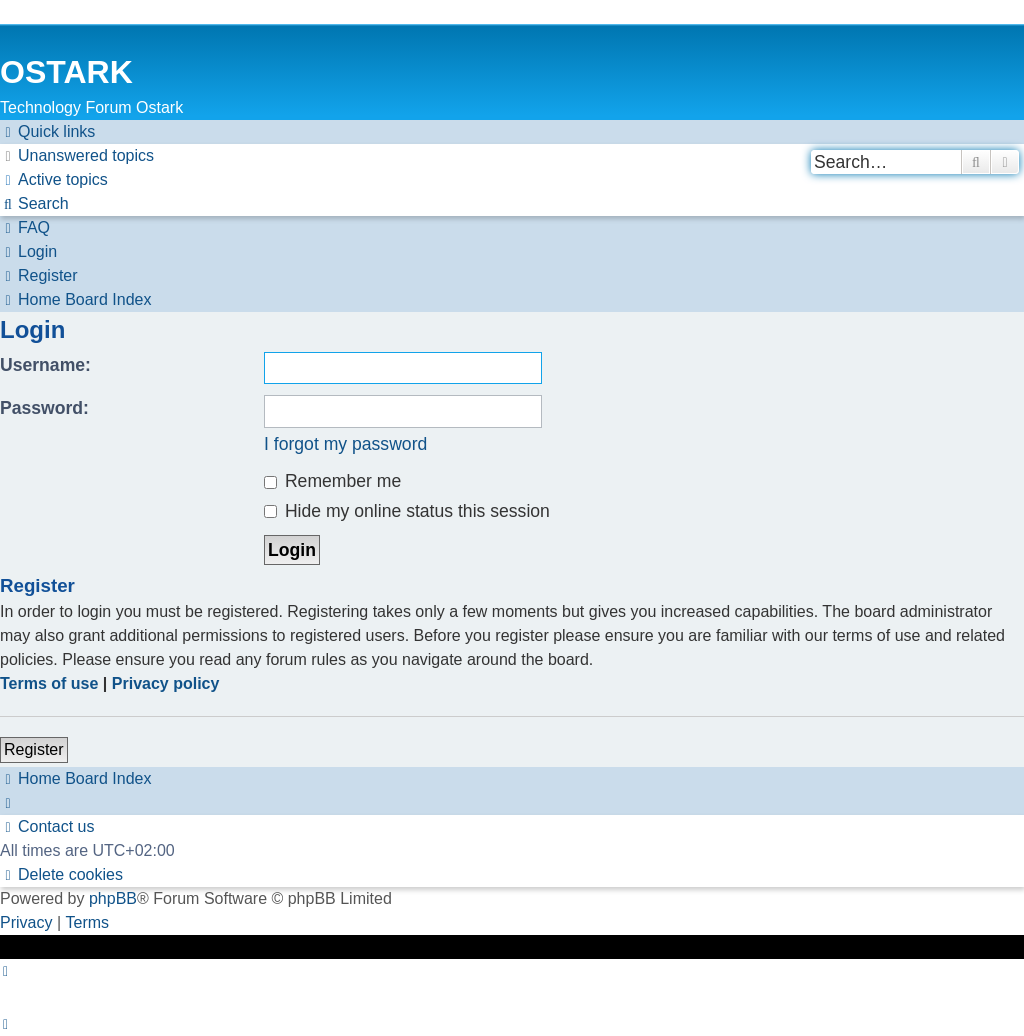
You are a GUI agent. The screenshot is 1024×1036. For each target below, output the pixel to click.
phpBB (113, 898)
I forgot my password (345, 444)
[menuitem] (77, 156)
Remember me (332, 481)
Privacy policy (166, 683)
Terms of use (49, 683)
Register (34, 749)
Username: (45, 365)
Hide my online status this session (407, 511)
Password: (44, 408)
